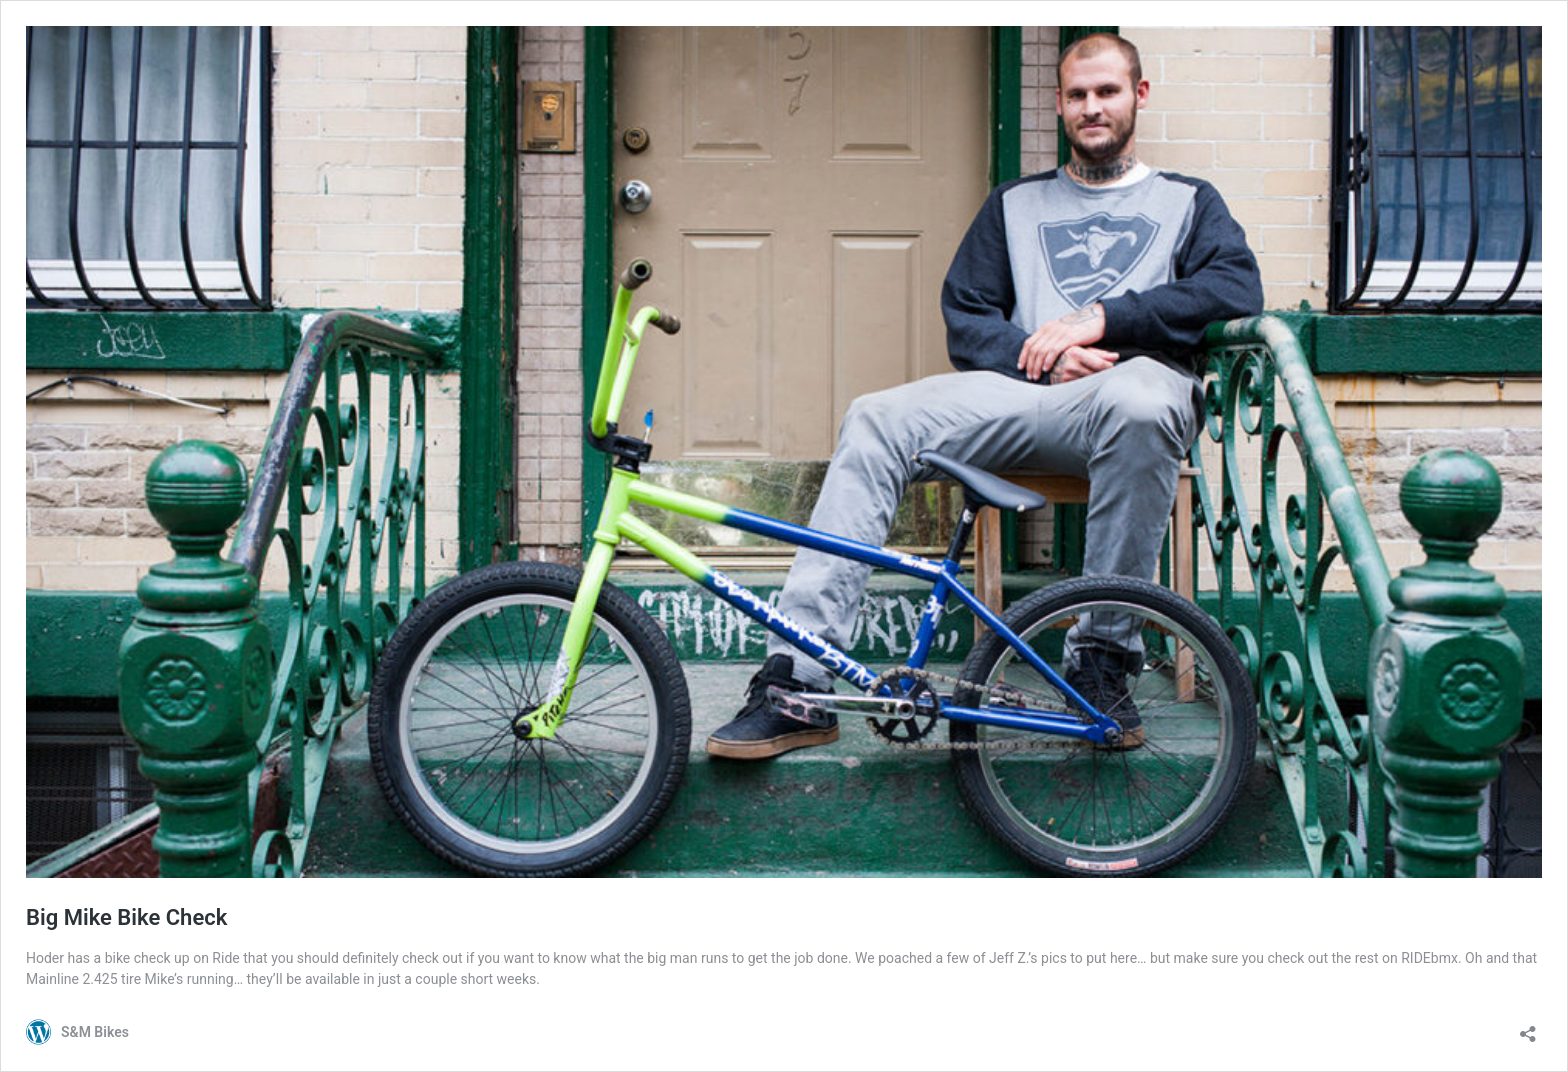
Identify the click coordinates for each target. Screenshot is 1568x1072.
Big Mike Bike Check (126, 917)
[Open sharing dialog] (1528, 1027)
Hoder (45, 958)
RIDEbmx (1429, 958)
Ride (225, 958)
